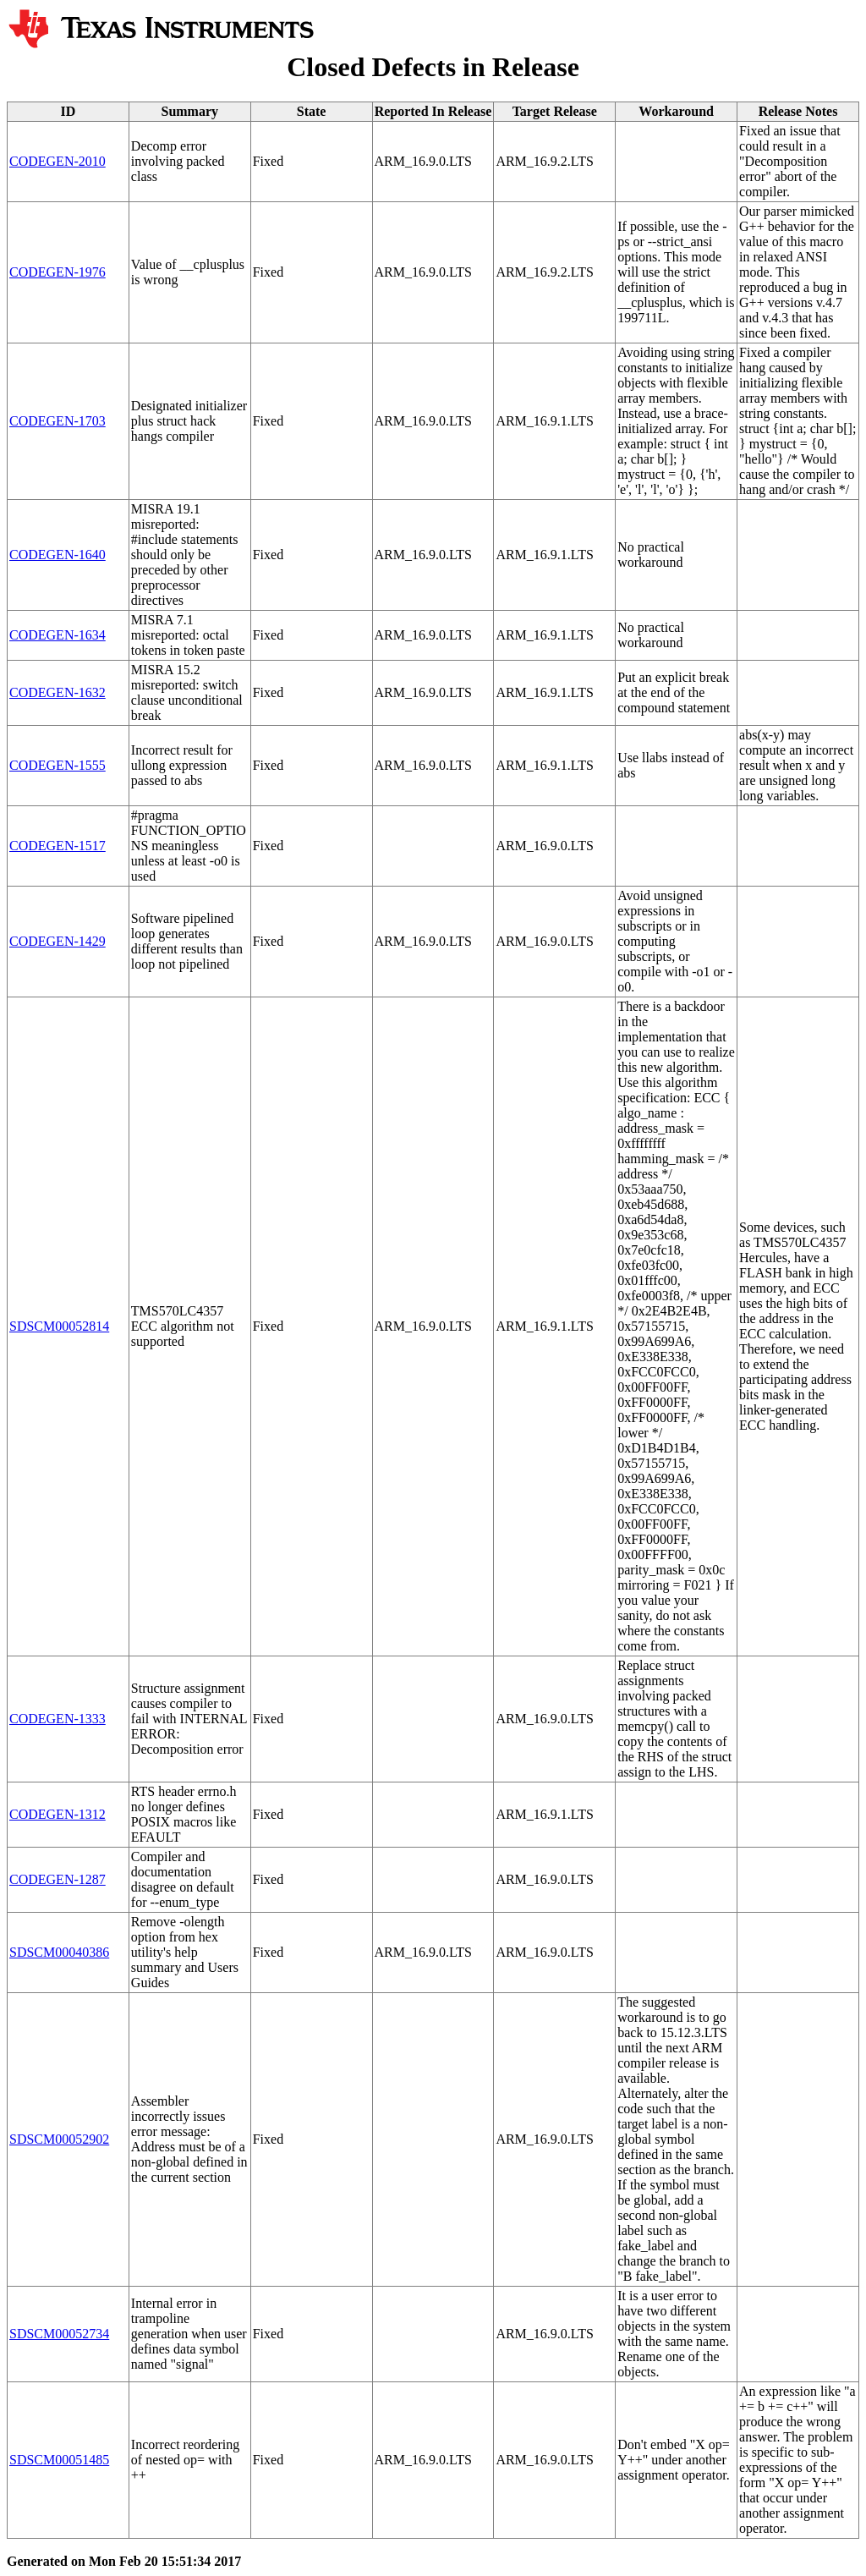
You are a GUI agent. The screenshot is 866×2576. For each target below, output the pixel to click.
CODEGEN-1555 (57, 765)
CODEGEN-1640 (57, 554)
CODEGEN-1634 (57, 635)
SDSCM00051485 (59, 2459)
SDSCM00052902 (59, 2139)
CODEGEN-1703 (57, 421)
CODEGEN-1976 (57, 272)
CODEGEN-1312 (57, 1814)
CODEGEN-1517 (57, 845)
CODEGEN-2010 (57, 161)
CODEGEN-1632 (57, 692)
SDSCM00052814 (59, 1326)
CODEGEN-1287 (57, 1879)
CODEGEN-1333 (57, 1718)
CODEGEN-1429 (57, 941)
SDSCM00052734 (59, 2333)
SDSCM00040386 (59, 1952)
